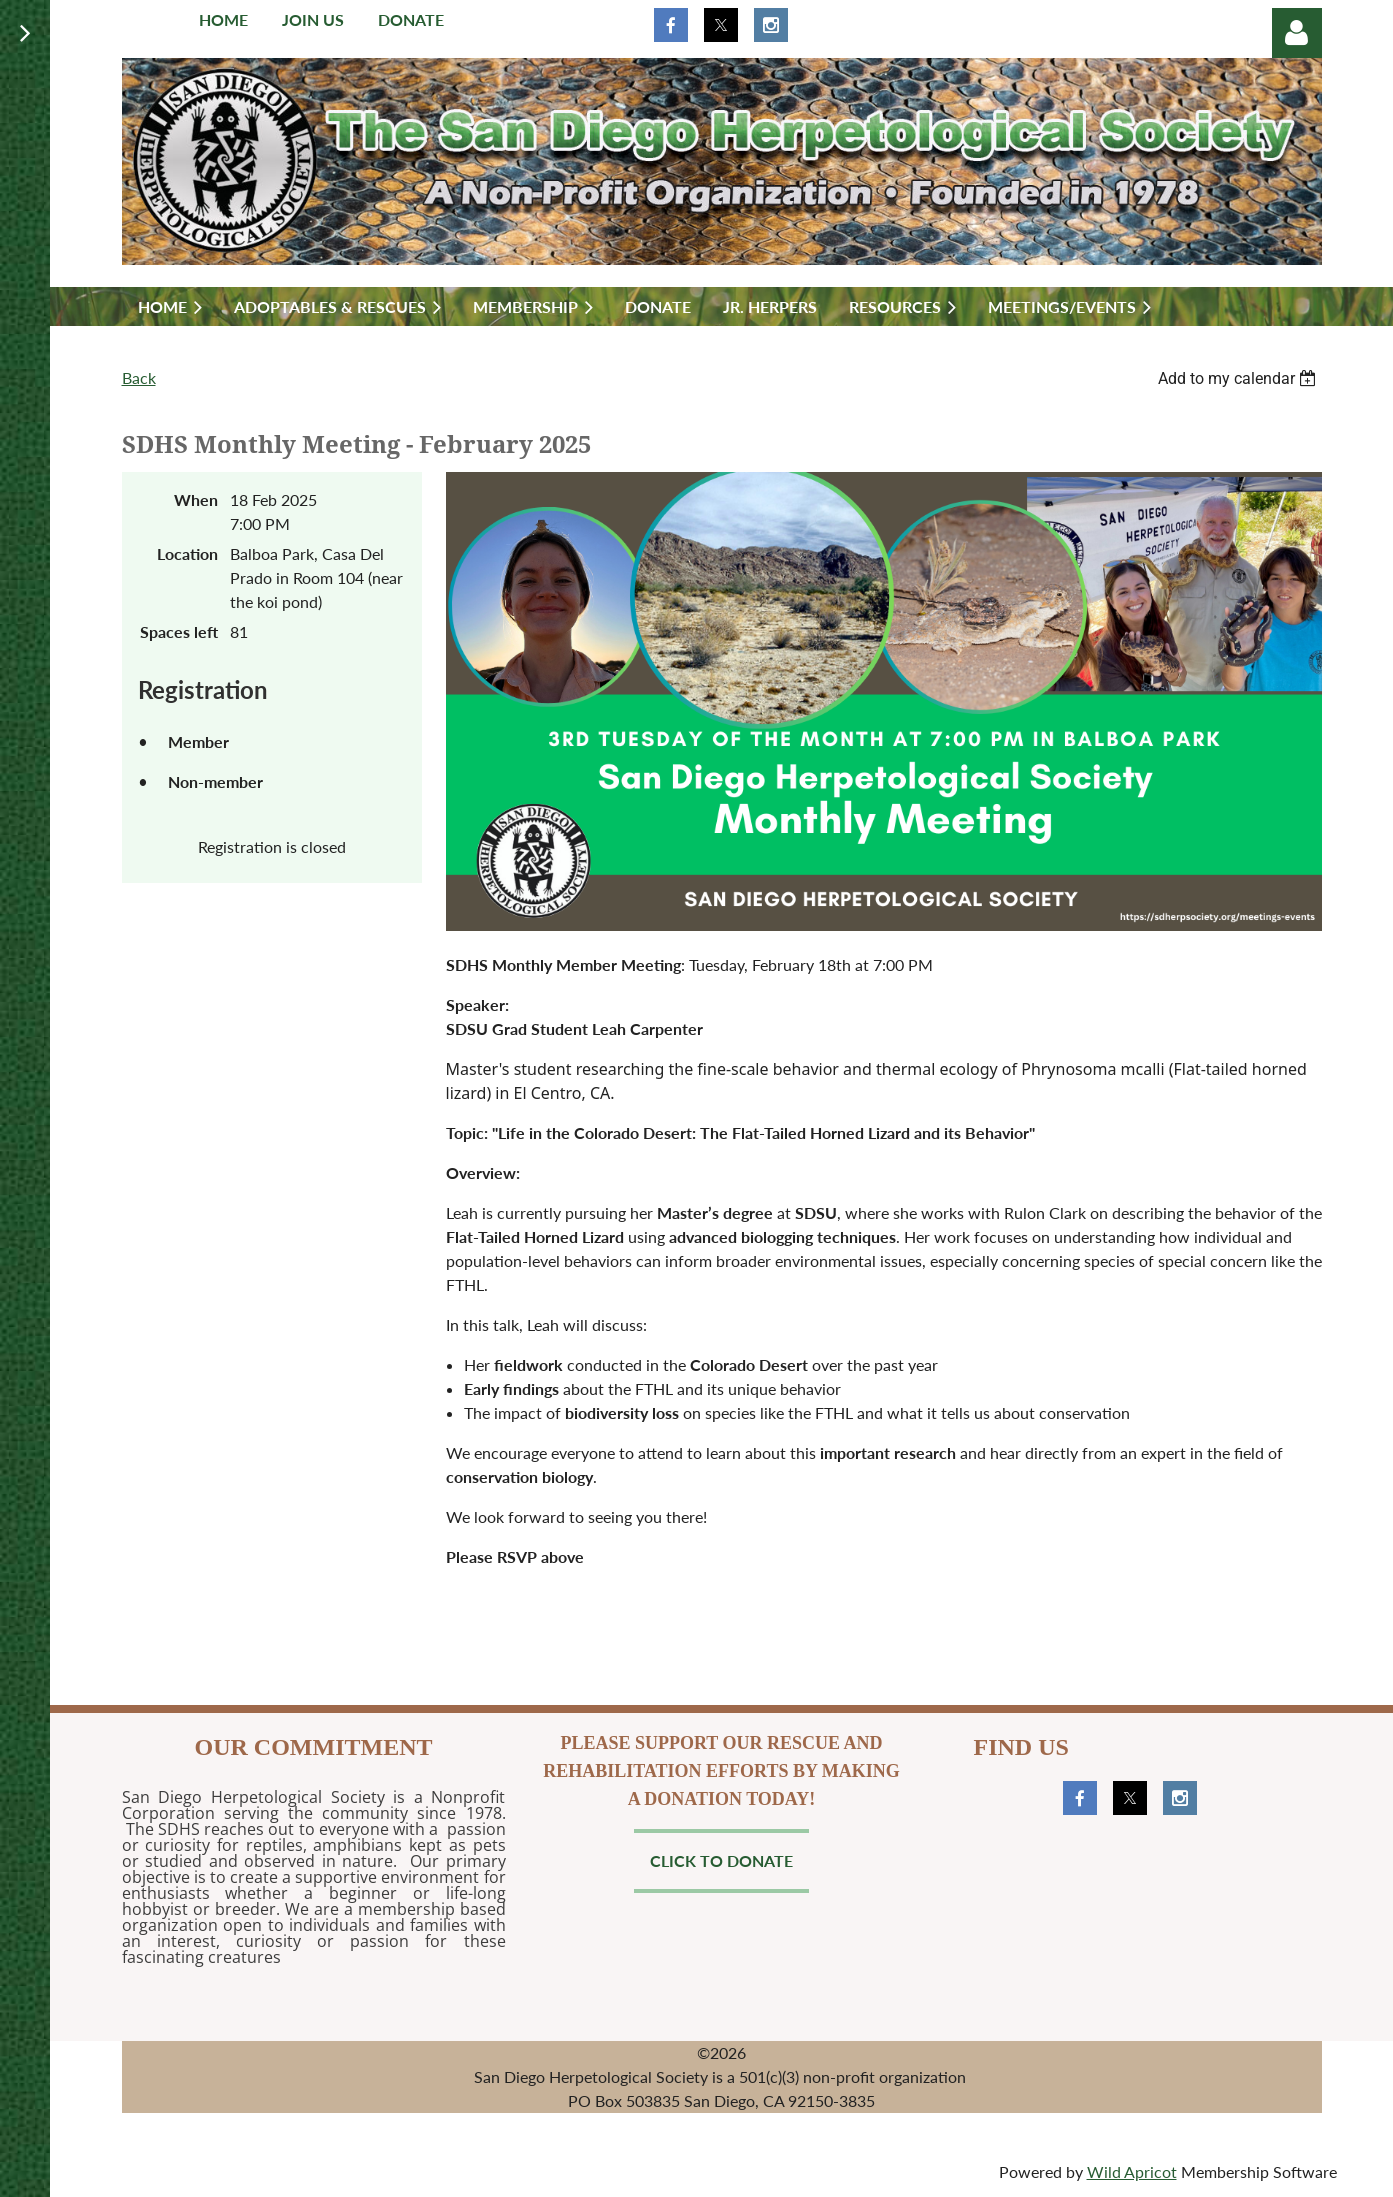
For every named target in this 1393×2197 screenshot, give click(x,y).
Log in (1297, 33)
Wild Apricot (1132, 2171)
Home (223, 19)
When (196, 499)
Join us (313, 19)
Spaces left (179, 631)
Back (139, 377)
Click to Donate (721, 1860)
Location (187, 553)
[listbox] (1240, 378)
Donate (411, 19)
